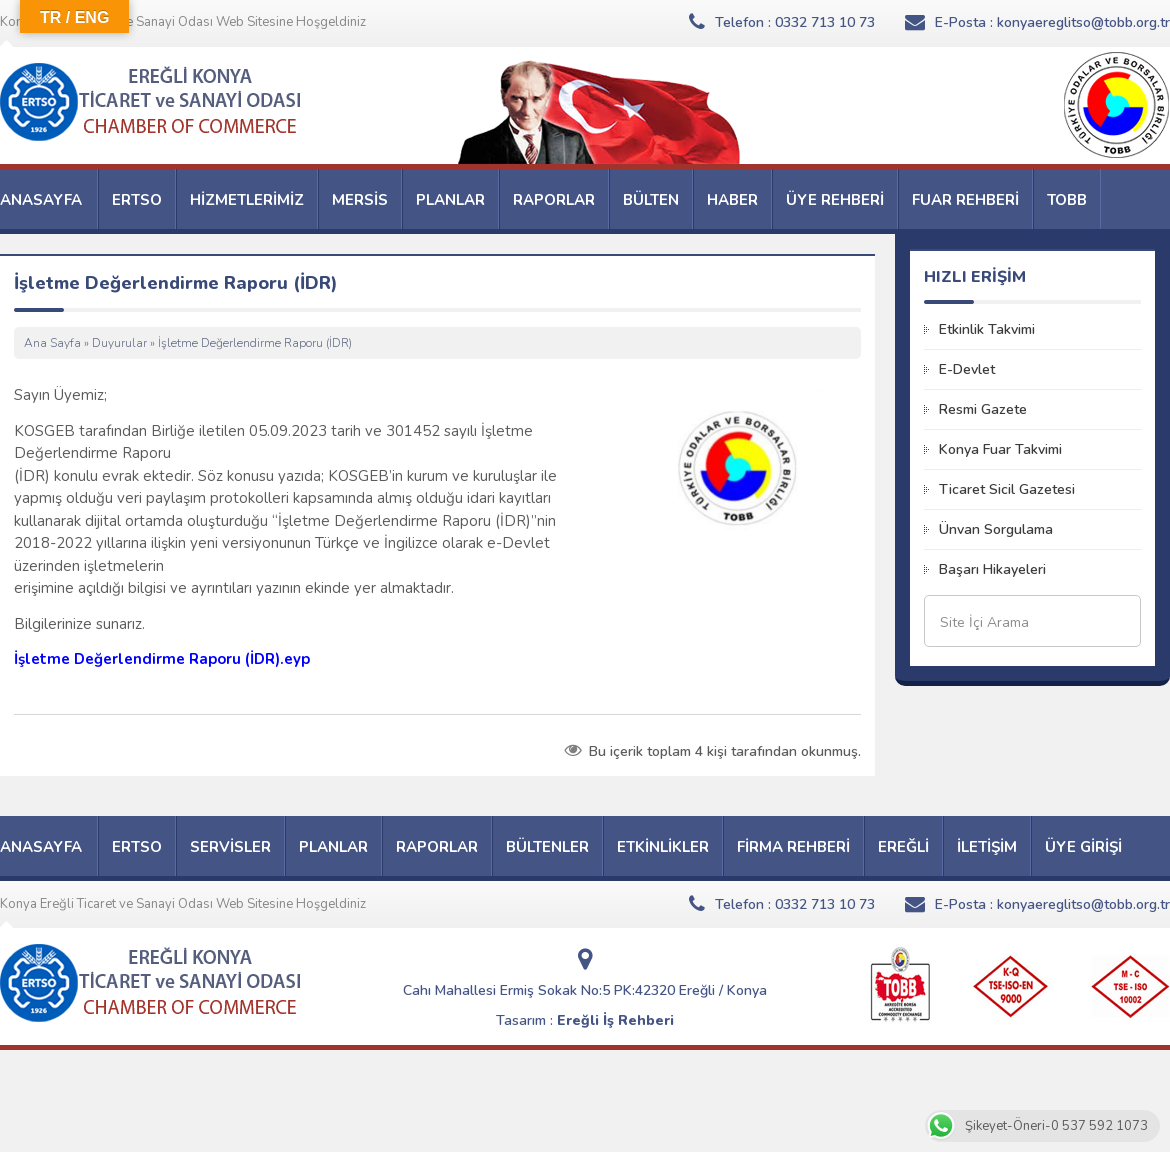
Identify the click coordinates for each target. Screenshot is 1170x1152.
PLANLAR (450, 200)
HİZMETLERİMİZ (247, 200)
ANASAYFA (41, 200)
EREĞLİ (903, 847)
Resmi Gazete (983, 409)
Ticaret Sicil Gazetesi (1007, 489)
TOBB (1067, 200)
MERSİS (360, 200)
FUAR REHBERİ (965, 200)
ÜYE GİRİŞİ (1083, 847)
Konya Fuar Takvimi (1000, 449)
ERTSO (137, 200)
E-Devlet (967, 369)
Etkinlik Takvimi (987, 329)
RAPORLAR (554, 200)
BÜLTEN (651, 200)
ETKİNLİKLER (663, 847)
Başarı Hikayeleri (992, 569)
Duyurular (119, 343)
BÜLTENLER (547, 847)
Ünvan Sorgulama (996, 529)
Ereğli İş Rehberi (615, 1020)
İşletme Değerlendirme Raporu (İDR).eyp (162, 659)
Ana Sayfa (52, 343)
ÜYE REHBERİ (835, 200)
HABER (732, 200)
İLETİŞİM (987, 847)
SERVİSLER (230, 847)
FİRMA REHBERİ (793, 847)
